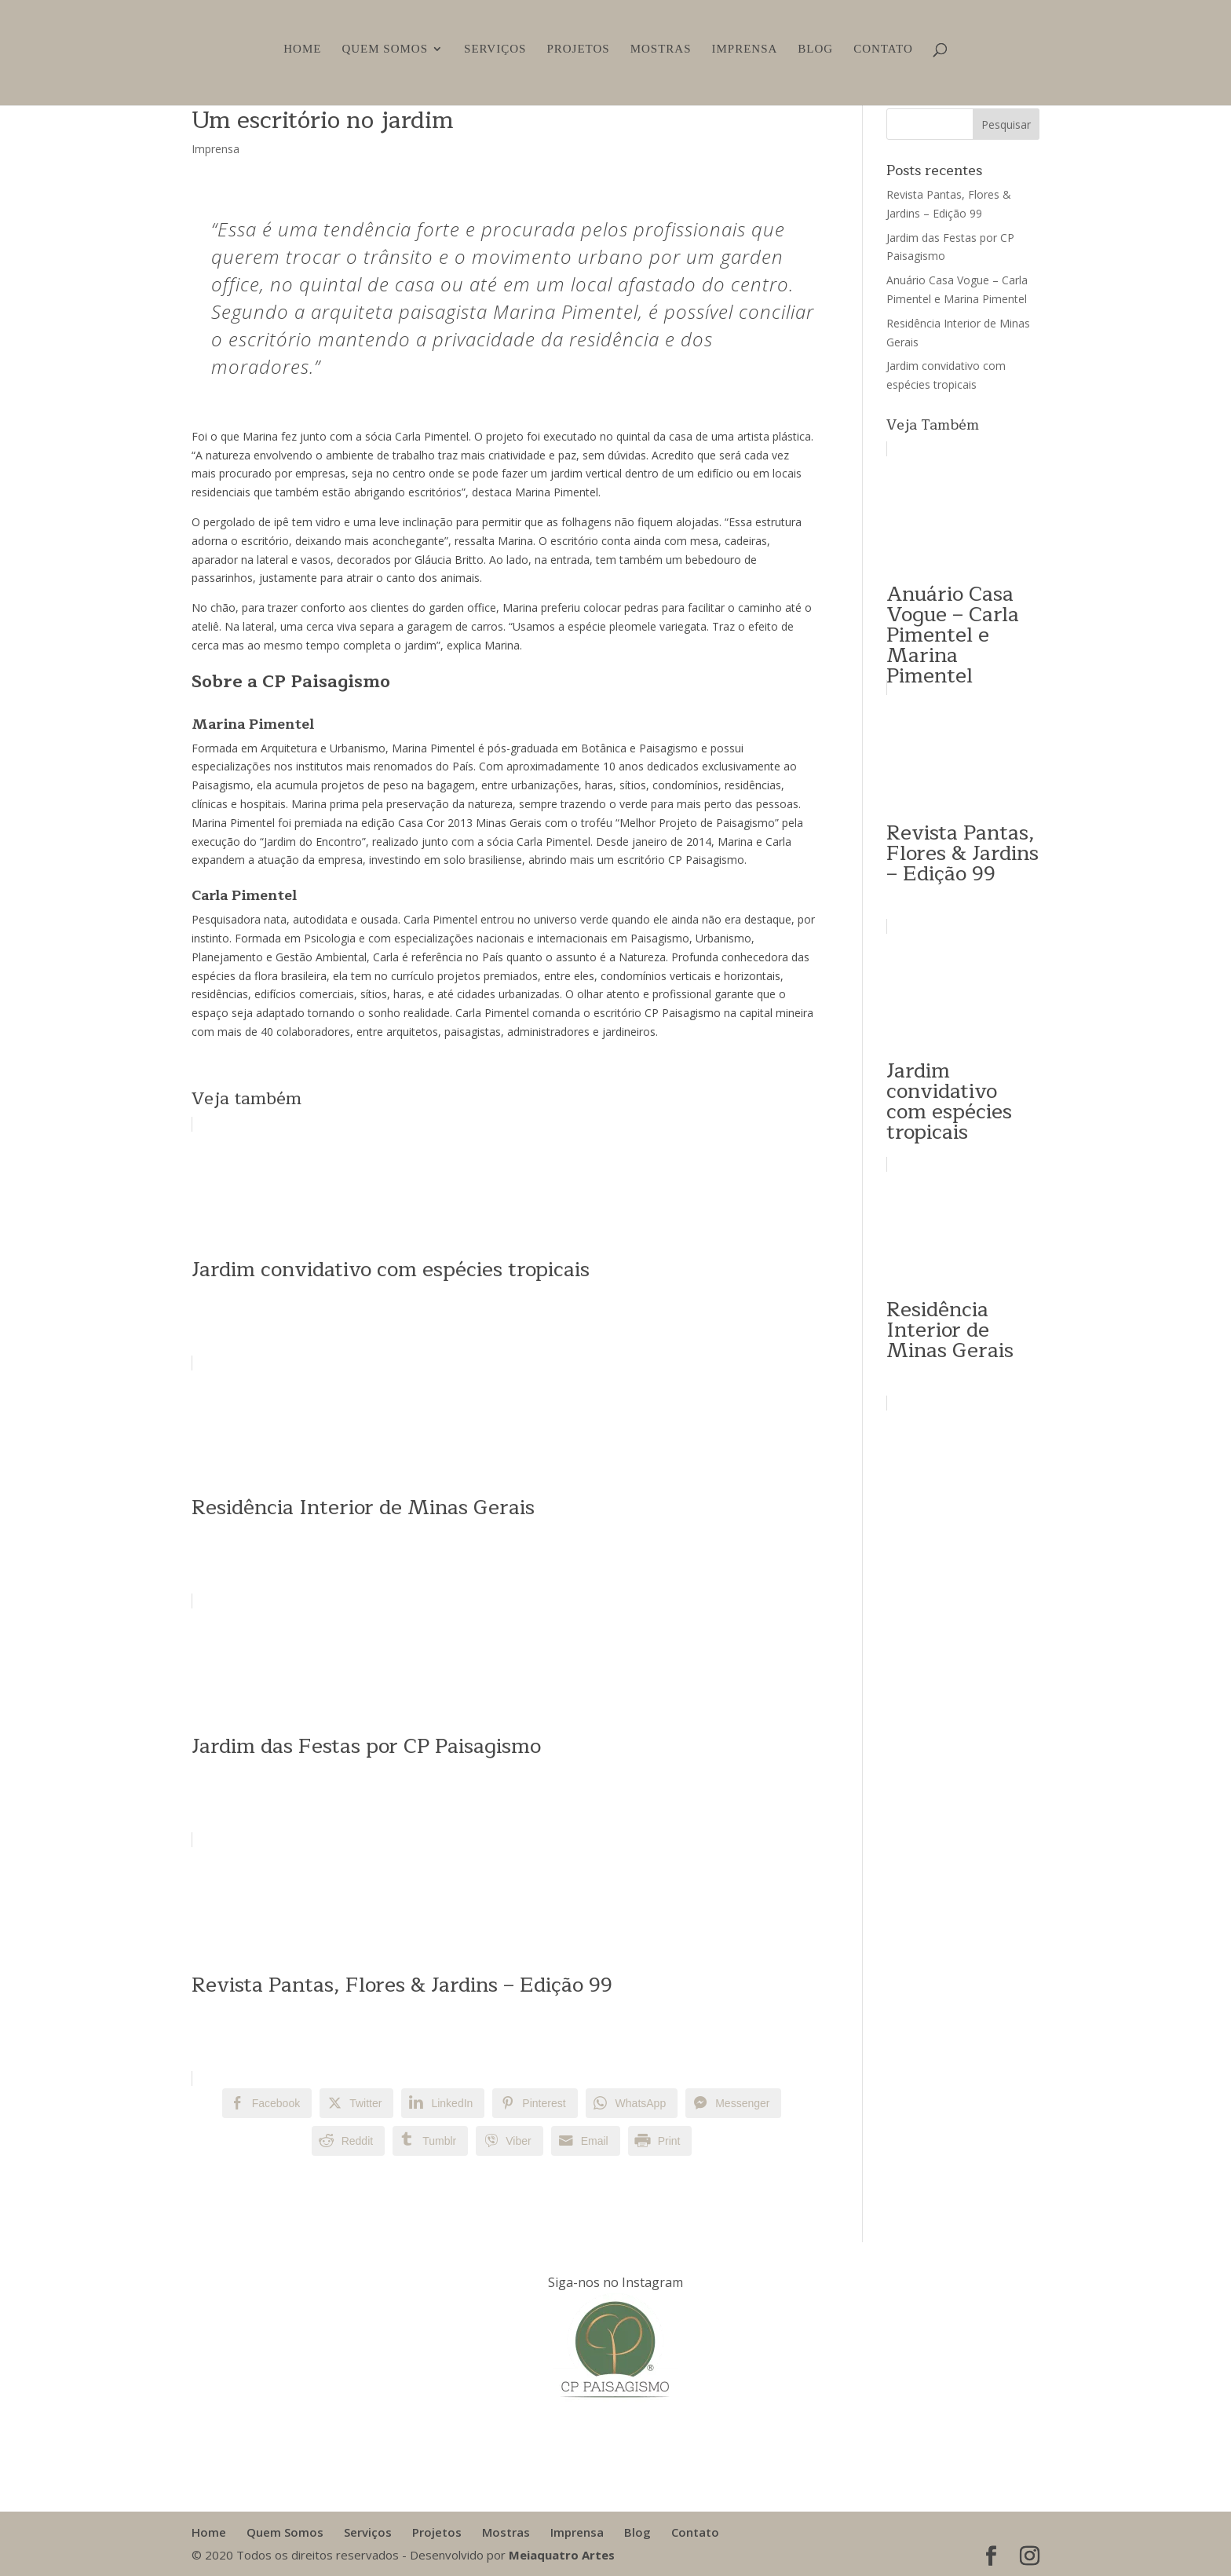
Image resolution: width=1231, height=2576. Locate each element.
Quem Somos (385, 49)
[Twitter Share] (356, 2103)
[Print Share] (660, 2141)
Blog (815, 49)
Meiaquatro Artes (562, 2555)
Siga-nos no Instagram (615, 2282)
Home (302, 49)
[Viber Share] (509, 2141)
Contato (883, 49)
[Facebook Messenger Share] (733, 2103)
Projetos (577, 49)
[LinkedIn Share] (442, 2103)
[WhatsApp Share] (632, 2103)
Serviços (495, 49)
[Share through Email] (585, 2141)
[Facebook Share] (267, 2103)
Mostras (661, 49)
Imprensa (744, 49)
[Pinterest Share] (534, 2103)
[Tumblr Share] (430, 2141)
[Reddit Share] (348, 2141)
